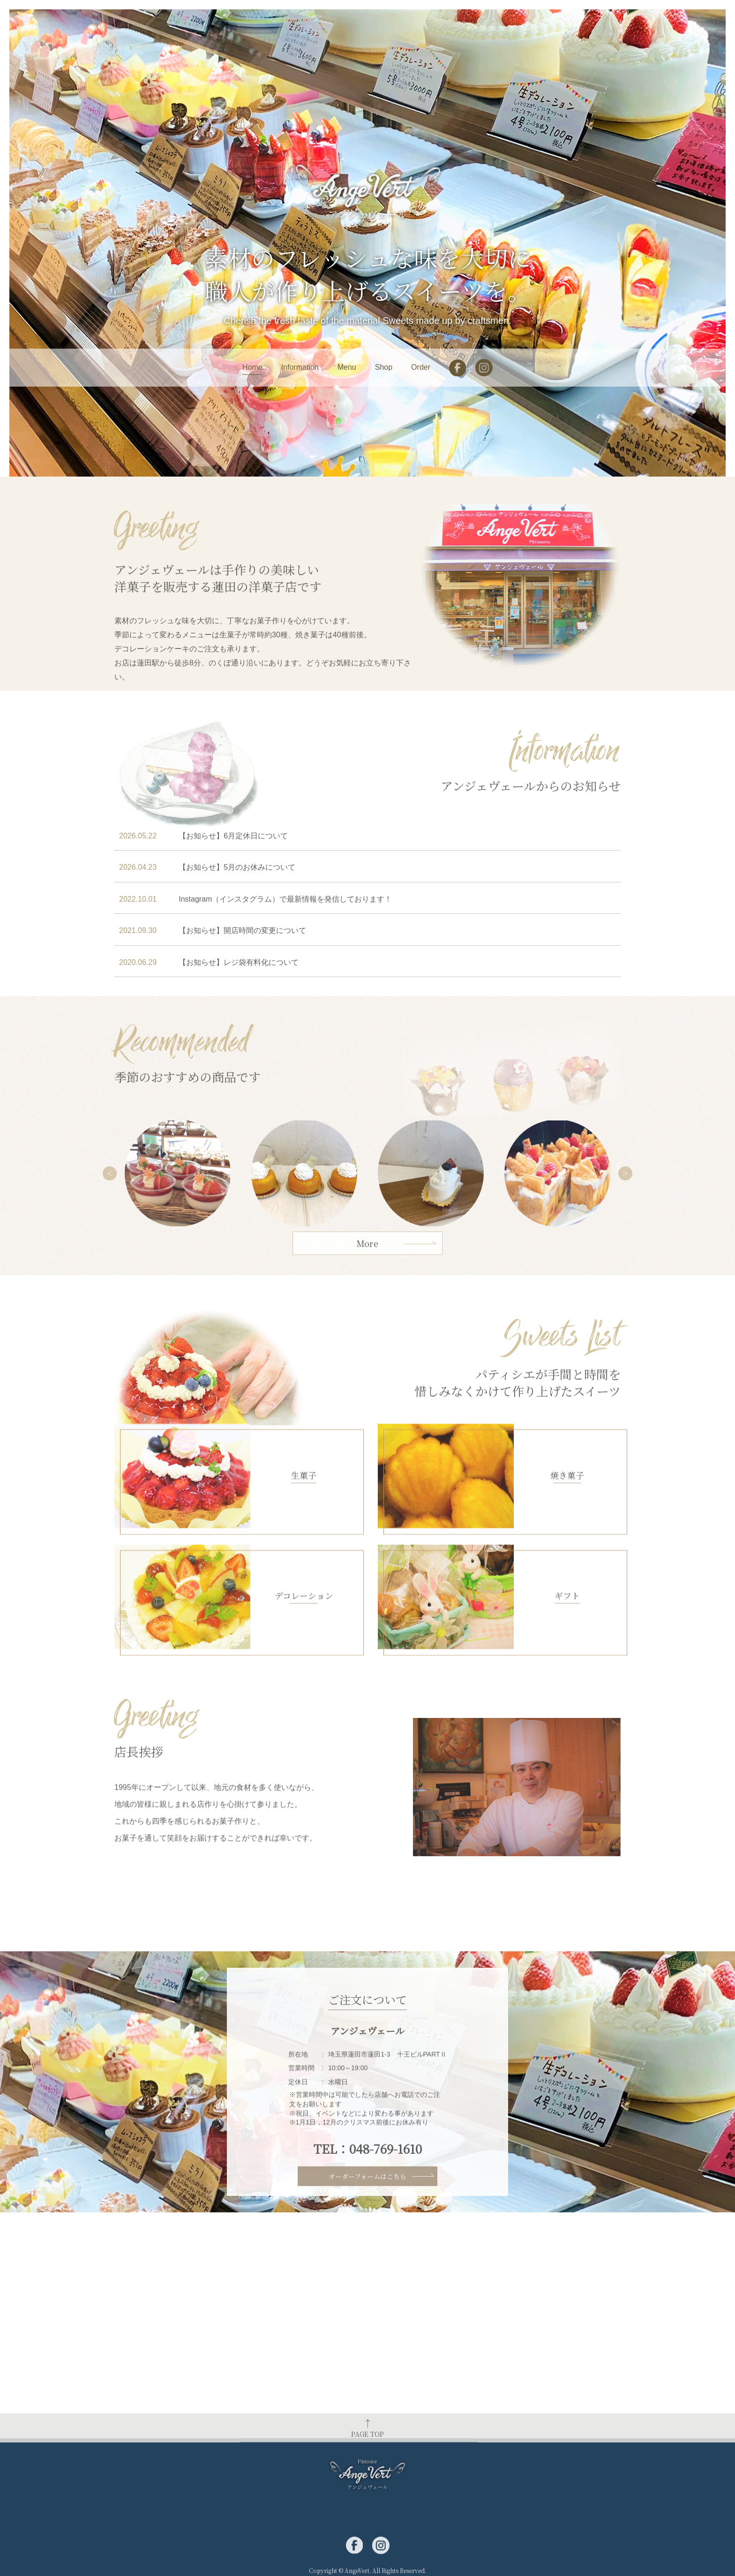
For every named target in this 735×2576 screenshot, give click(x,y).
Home (252, 367)
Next (625, 1264)
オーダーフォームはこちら (367, 2192)
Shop (383, 367)
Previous (110, 1264)
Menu (347, 367)
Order (420, 367)
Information (300, 367)
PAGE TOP (367, 2452)
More (367, 1263)
